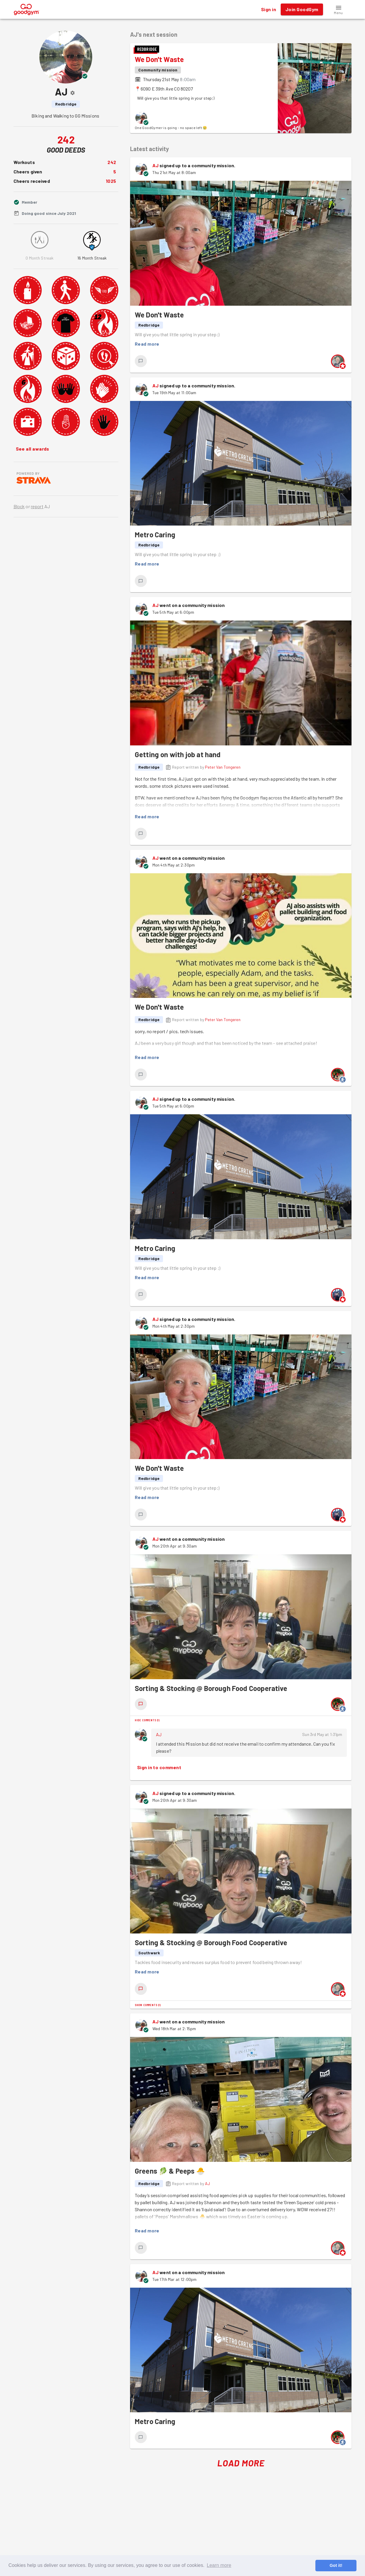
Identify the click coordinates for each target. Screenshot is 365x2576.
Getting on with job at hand (178, 754)
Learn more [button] (219, 2565)
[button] (338, 9)
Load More (241, 2463)
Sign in (268, 9)
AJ (155, 165)
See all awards (33, 449)
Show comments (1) (148, 2005)
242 (111, 162)
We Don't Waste (159, 59)
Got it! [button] (335, 2565)
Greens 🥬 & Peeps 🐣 (170, 2171)
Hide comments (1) (147, 1720)
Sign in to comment (159, 1767)
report (37, 506)
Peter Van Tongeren (222, 767)
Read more (147, 344)
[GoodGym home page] (27, 8)
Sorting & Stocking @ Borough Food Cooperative (211, 1688)
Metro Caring (155, 534)
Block (19, 506)
